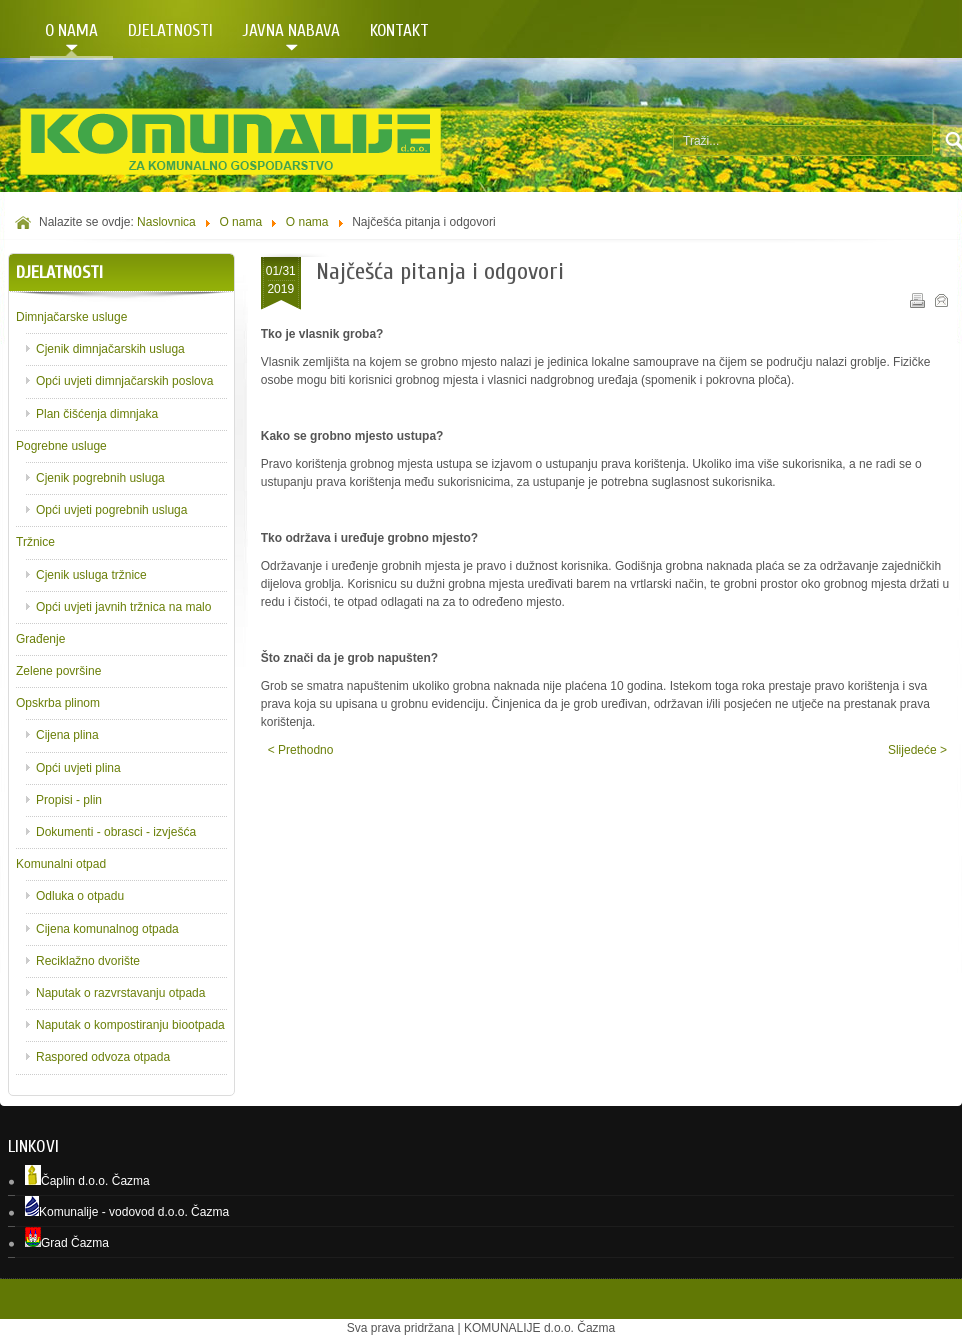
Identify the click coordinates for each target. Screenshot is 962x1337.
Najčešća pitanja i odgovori (440, 271)
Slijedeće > (917, 750)
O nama (240, 222)
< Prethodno (301, 750)
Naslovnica (166, 222)
